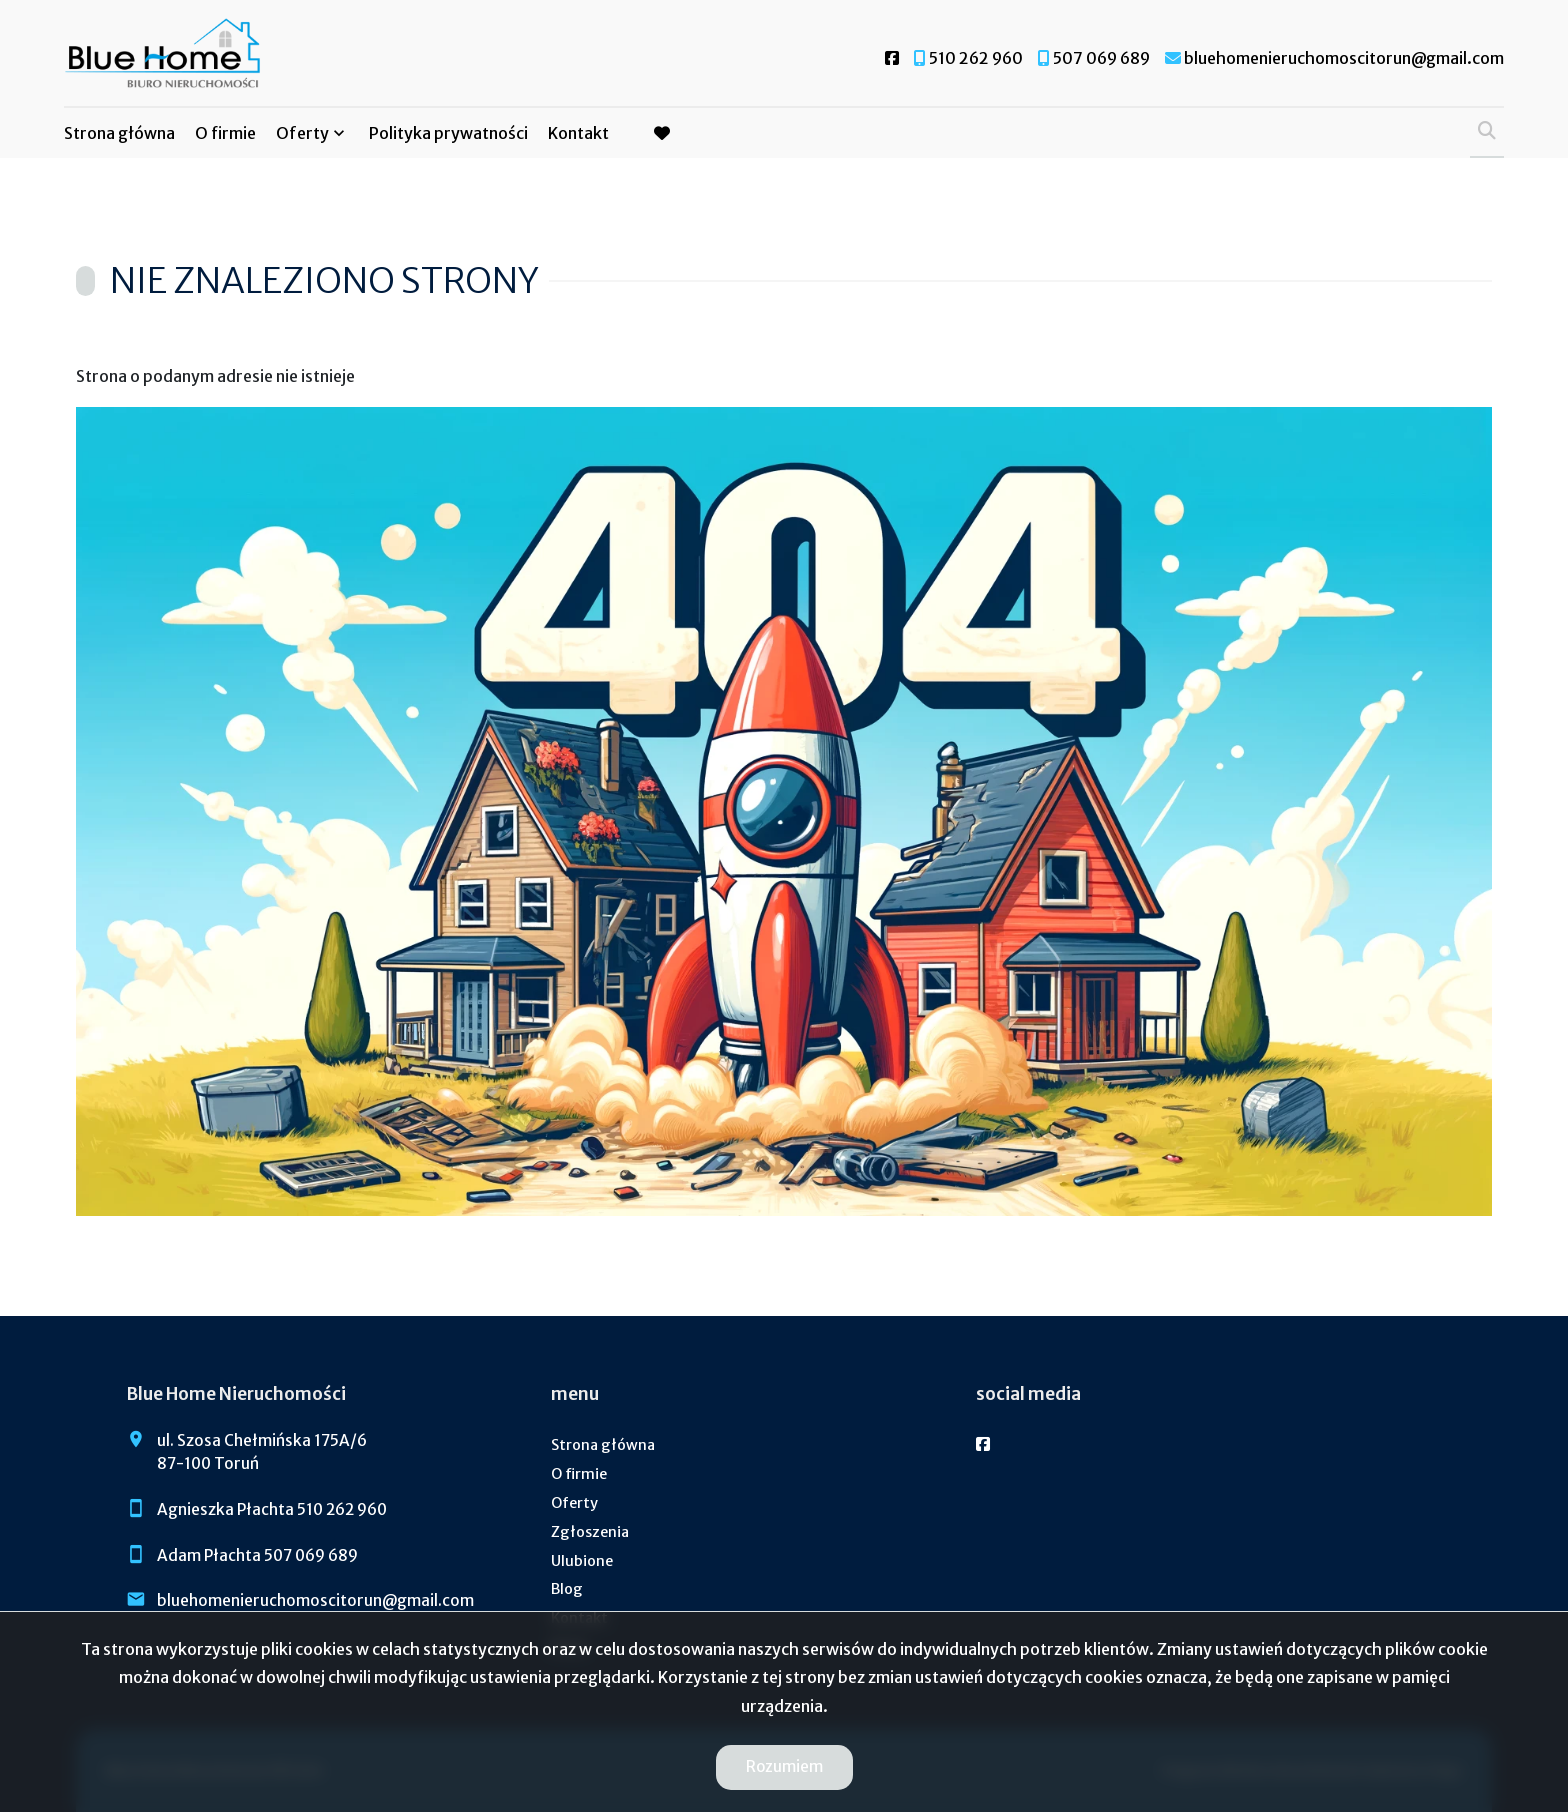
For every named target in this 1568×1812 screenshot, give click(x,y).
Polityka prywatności (448, 133)
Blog (567, 1589)
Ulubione (582, 1561)
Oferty (302, 133)
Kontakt (578, 133)
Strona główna (119, 133)
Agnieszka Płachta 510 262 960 (272, 1509)
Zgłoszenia (590, 1532)
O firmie (225, 133)
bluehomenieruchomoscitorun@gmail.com (315, 1600)
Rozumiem (784, 1766)
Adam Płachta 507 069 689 (257, 1555)
